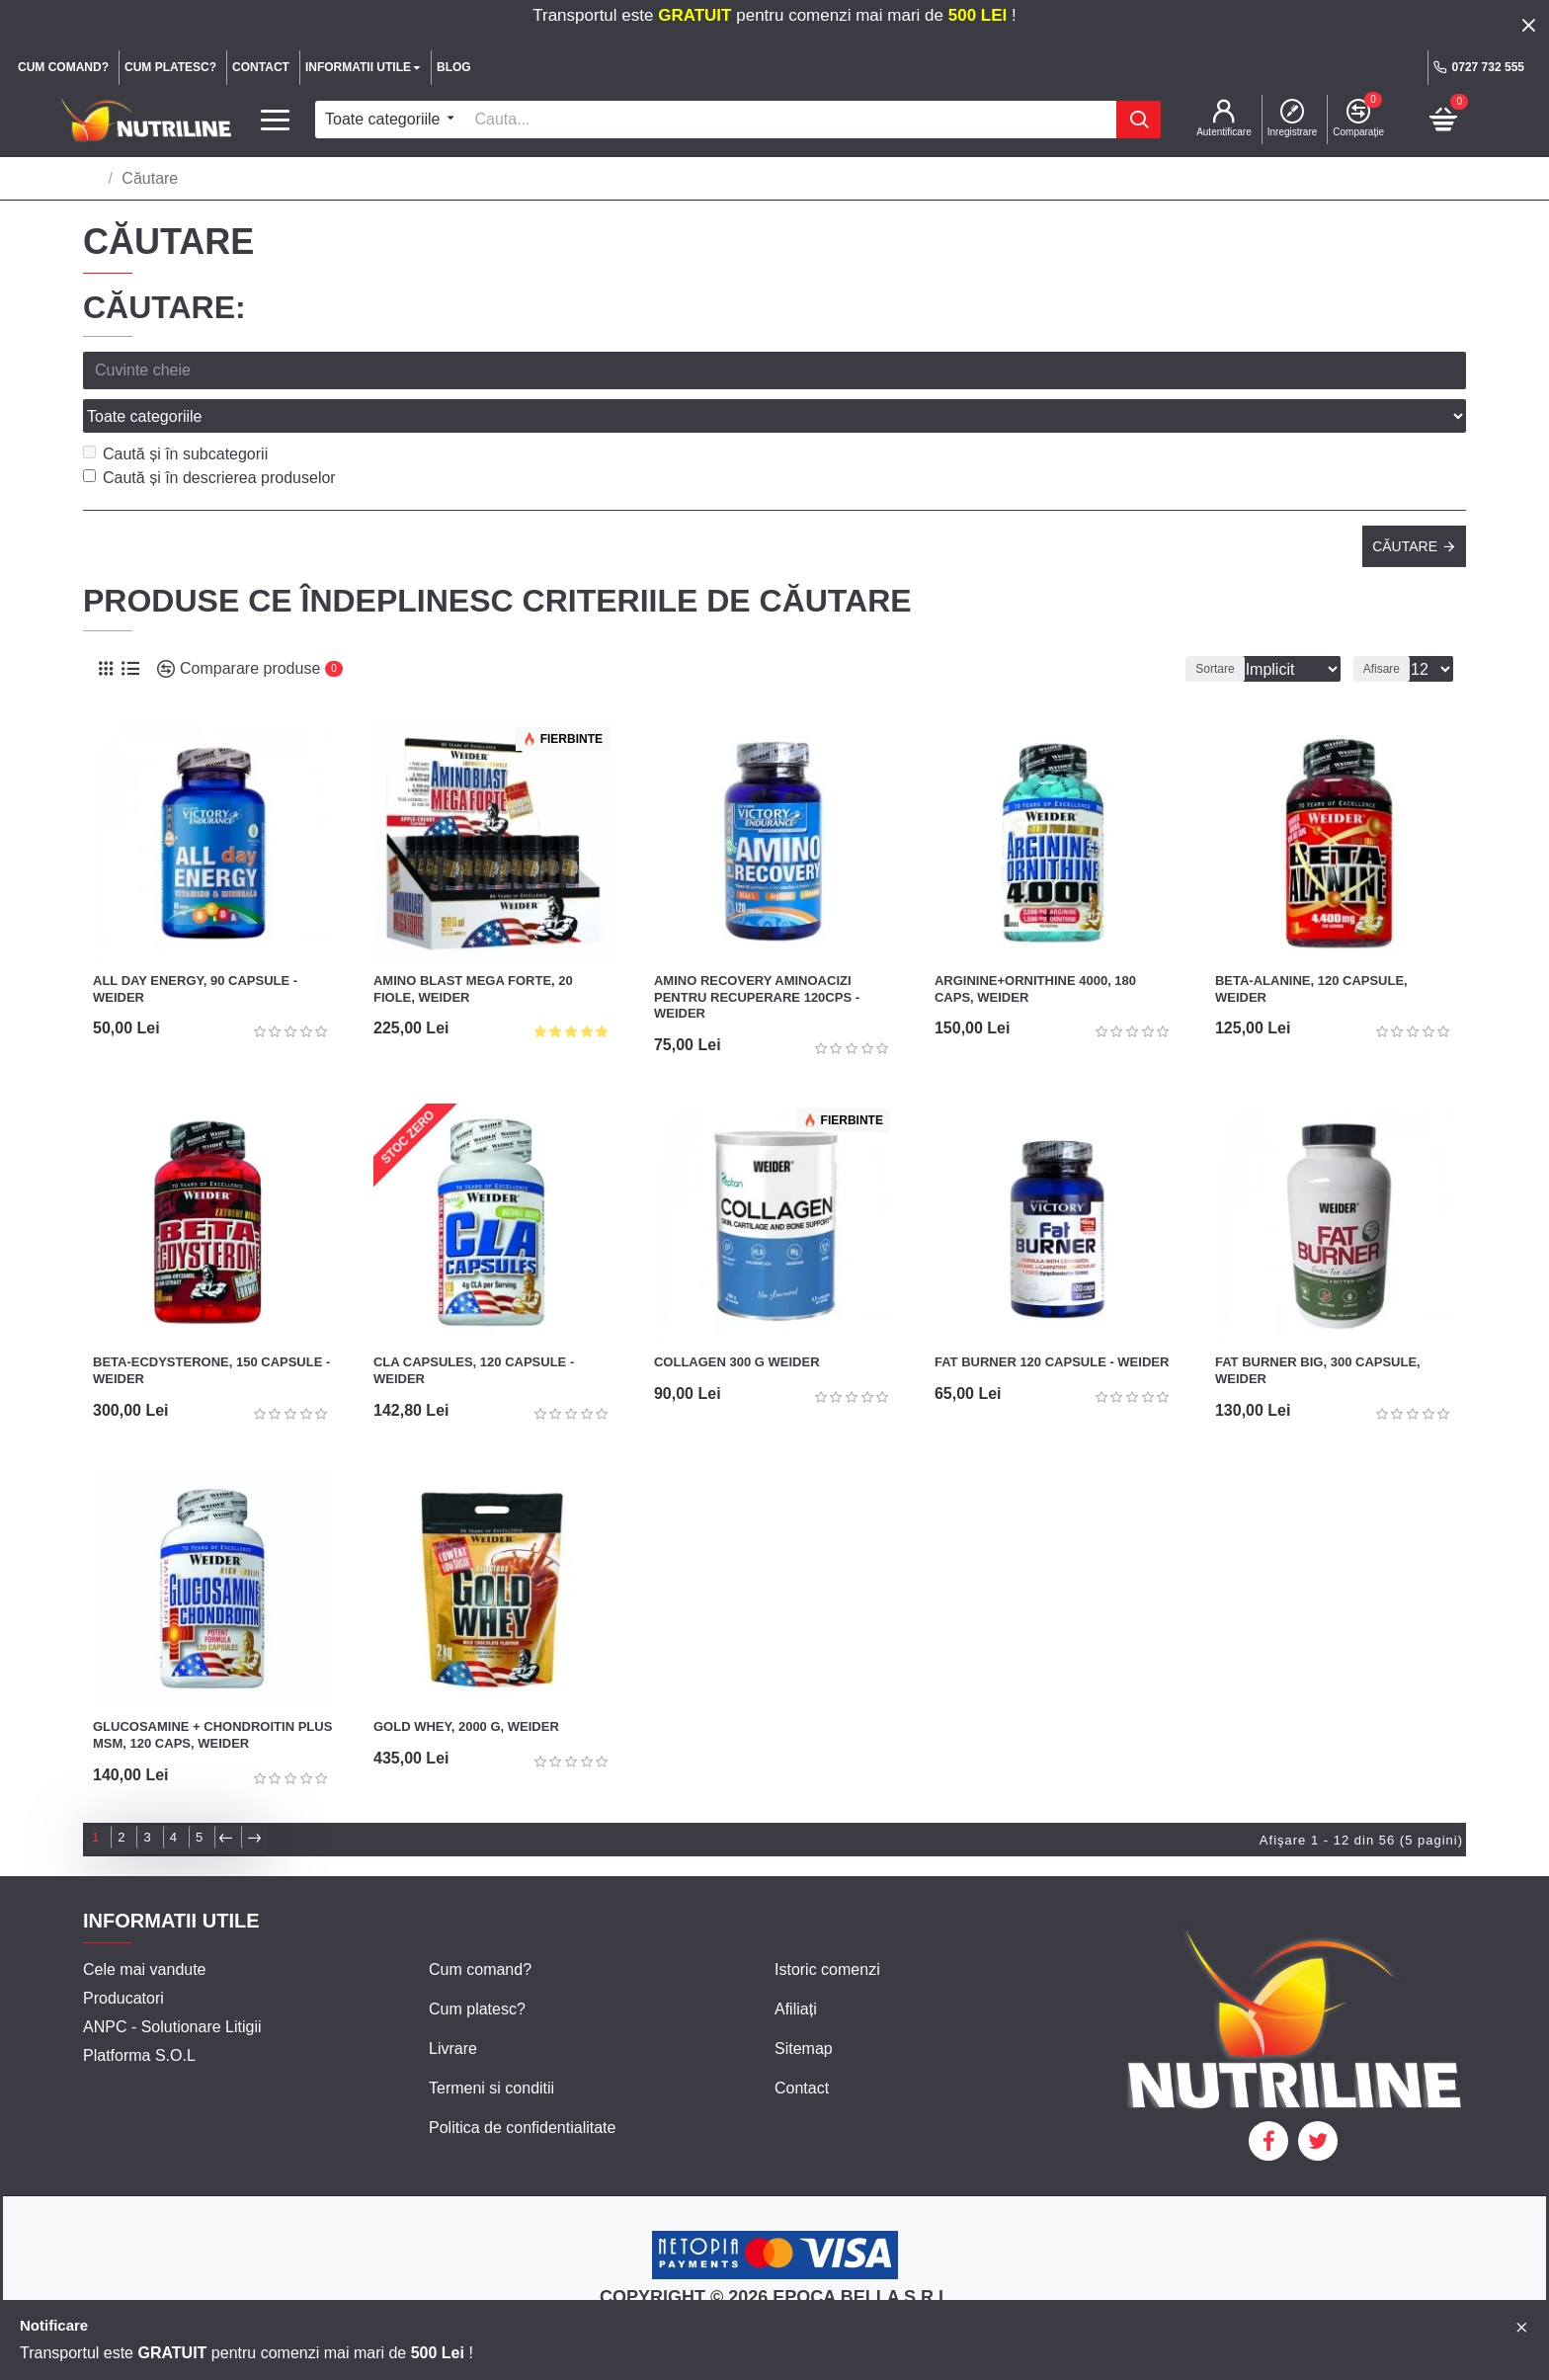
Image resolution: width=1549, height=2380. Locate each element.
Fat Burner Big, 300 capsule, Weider (1318, 1327)
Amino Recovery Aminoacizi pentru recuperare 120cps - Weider (756, 954)
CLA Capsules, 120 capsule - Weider (473, 1327)
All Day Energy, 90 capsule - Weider (195, 945)
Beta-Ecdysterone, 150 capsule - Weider (211, 1327)
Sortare (1188, 625)
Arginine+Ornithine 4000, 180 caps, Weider (1035, 945)
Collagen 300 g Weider (737, 1318)
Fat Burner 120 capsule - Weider (1052, 1318)
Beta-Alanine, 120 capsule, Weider (1311, 945)
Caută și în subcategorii (175, 410)
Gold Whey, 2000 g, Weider (466, 1683)
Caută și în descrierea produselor (209, 434)
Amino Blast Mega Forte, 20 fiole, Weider (473, 945)
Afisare (1387, 625)
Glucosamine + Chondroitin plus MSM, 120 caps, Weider (212, 1691)
